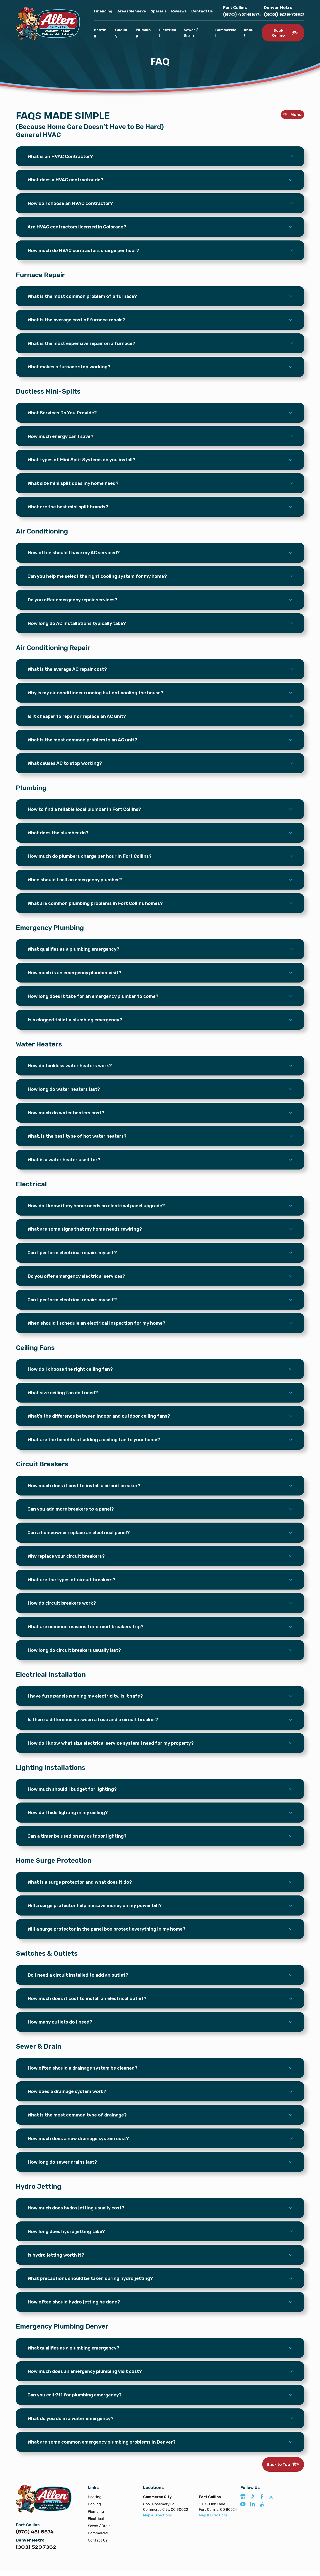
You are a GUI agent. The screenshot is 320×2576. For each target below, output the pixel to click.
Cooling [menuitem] (121, 33)
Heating (94, 2497)
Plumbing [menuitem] (143, 33)
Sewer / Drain (99, 2526)
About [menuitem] (248, 33)
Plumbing (96, 2511)
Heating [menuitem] (100, 33)
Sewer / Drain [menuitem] (191, 33)
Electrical (96, 2518)
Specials (158, 11)
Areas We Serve (131, 11)
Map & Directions (157, 2515)
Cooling (94, 2504)
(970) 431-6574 (242, 14)
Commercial (98, 2533)
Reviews (179, 11)
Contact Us (202, 11)
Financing (103, 11)
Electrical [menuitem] (167, 33)
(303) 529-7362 (284, 14)
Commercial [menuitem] (225, 33)
